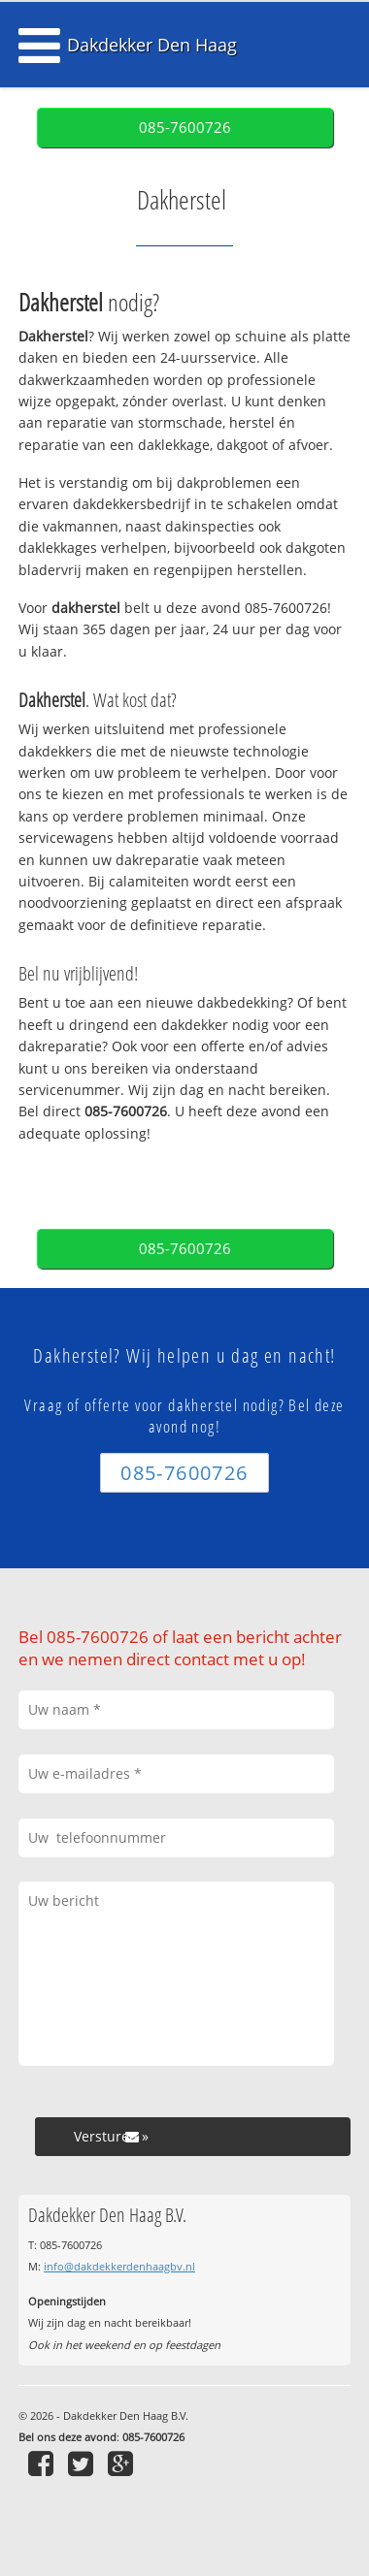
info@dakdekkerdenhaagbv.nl (119, 2266)
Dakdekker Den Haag (152, 44)
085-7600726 (185, 127)
